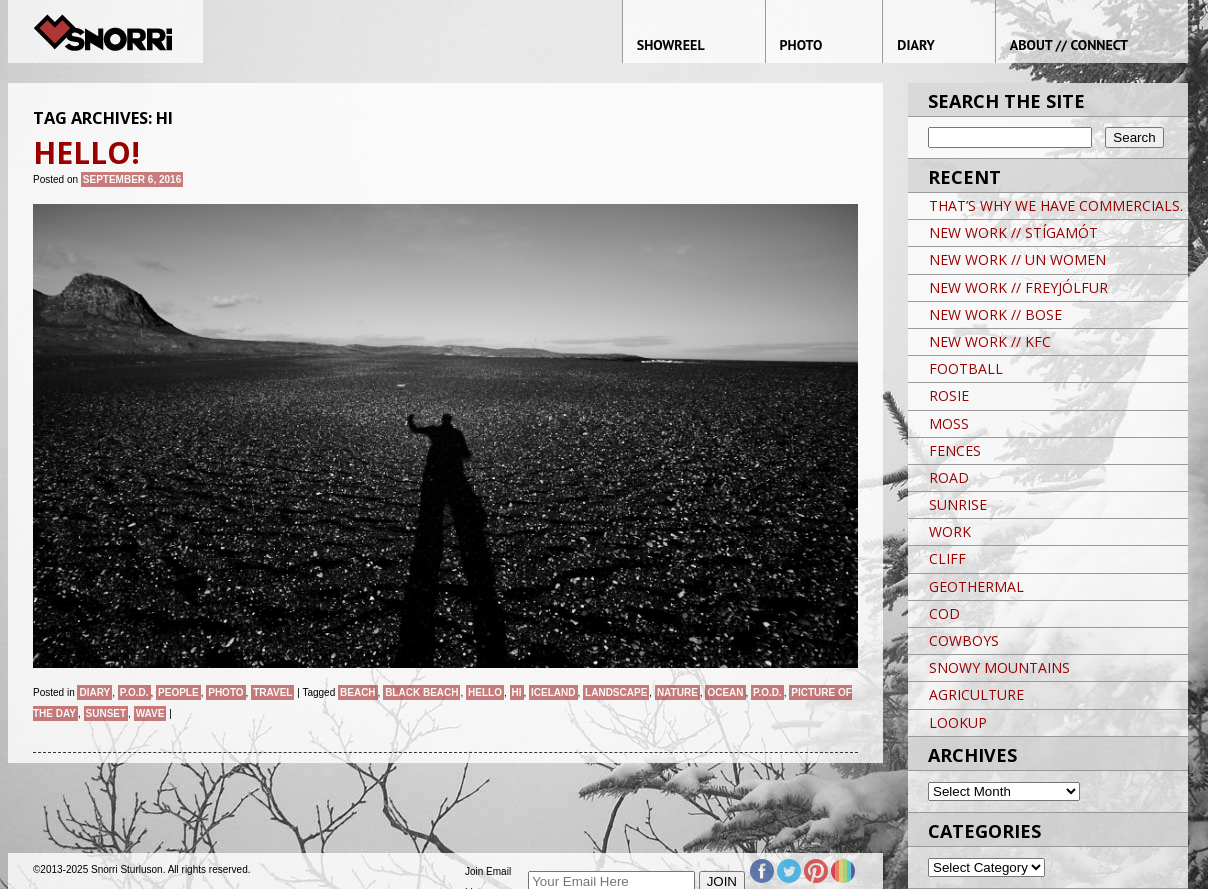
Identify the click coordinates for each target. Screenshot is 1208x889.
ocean (725, 692)
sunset (106, 713)
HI (517, 692)
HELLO (485, 692)
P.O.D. (134, 692)
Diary (94, 692)
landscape (616, 692)
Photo (225, 692)
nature (677, 692)
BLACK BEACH (421, 692)
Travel (272, 692)
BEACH (358, 692)
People (178, 692)
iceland (553, 692)
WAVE (150, 713)
